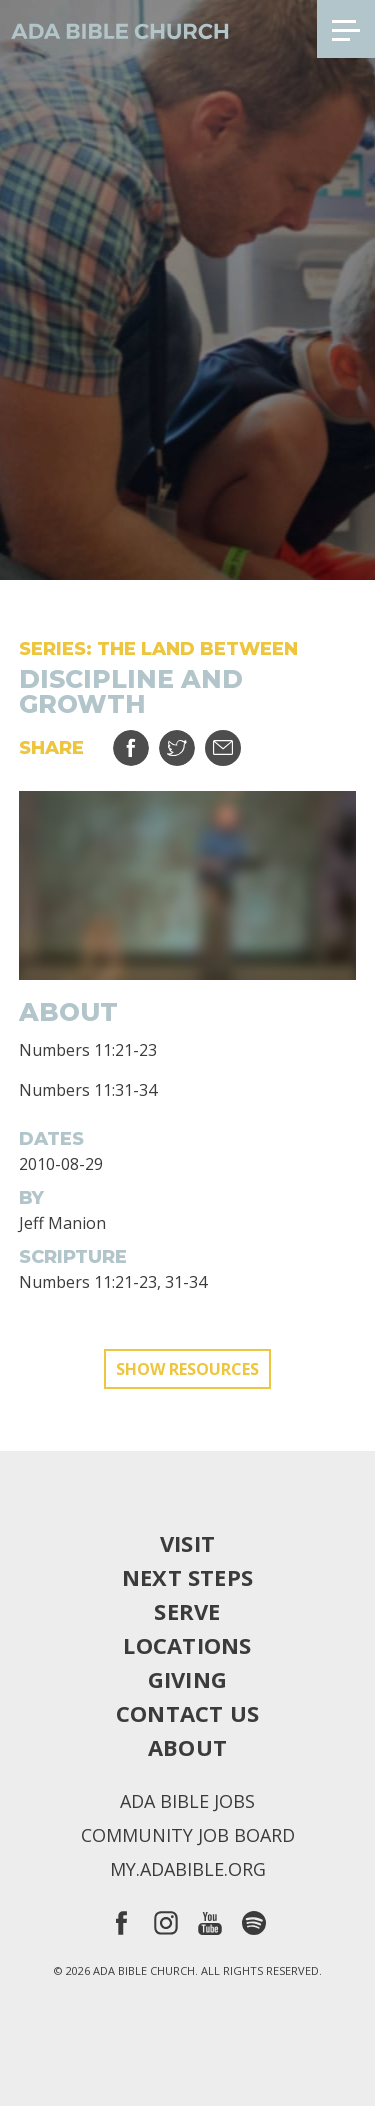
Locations (187, 1645)
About (187, 1747)
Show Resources (187, 1369)
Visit (187, 1543)
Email (235, 740)
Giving (187, 1679)
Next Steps (187, 1577)
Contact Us (187, 1713)
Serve (187, 1611)
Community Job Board (188, 1835)
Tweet (189, 740)
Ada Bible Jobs (187, 1801)
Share (143, 740)
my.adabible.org (188, 1869)
